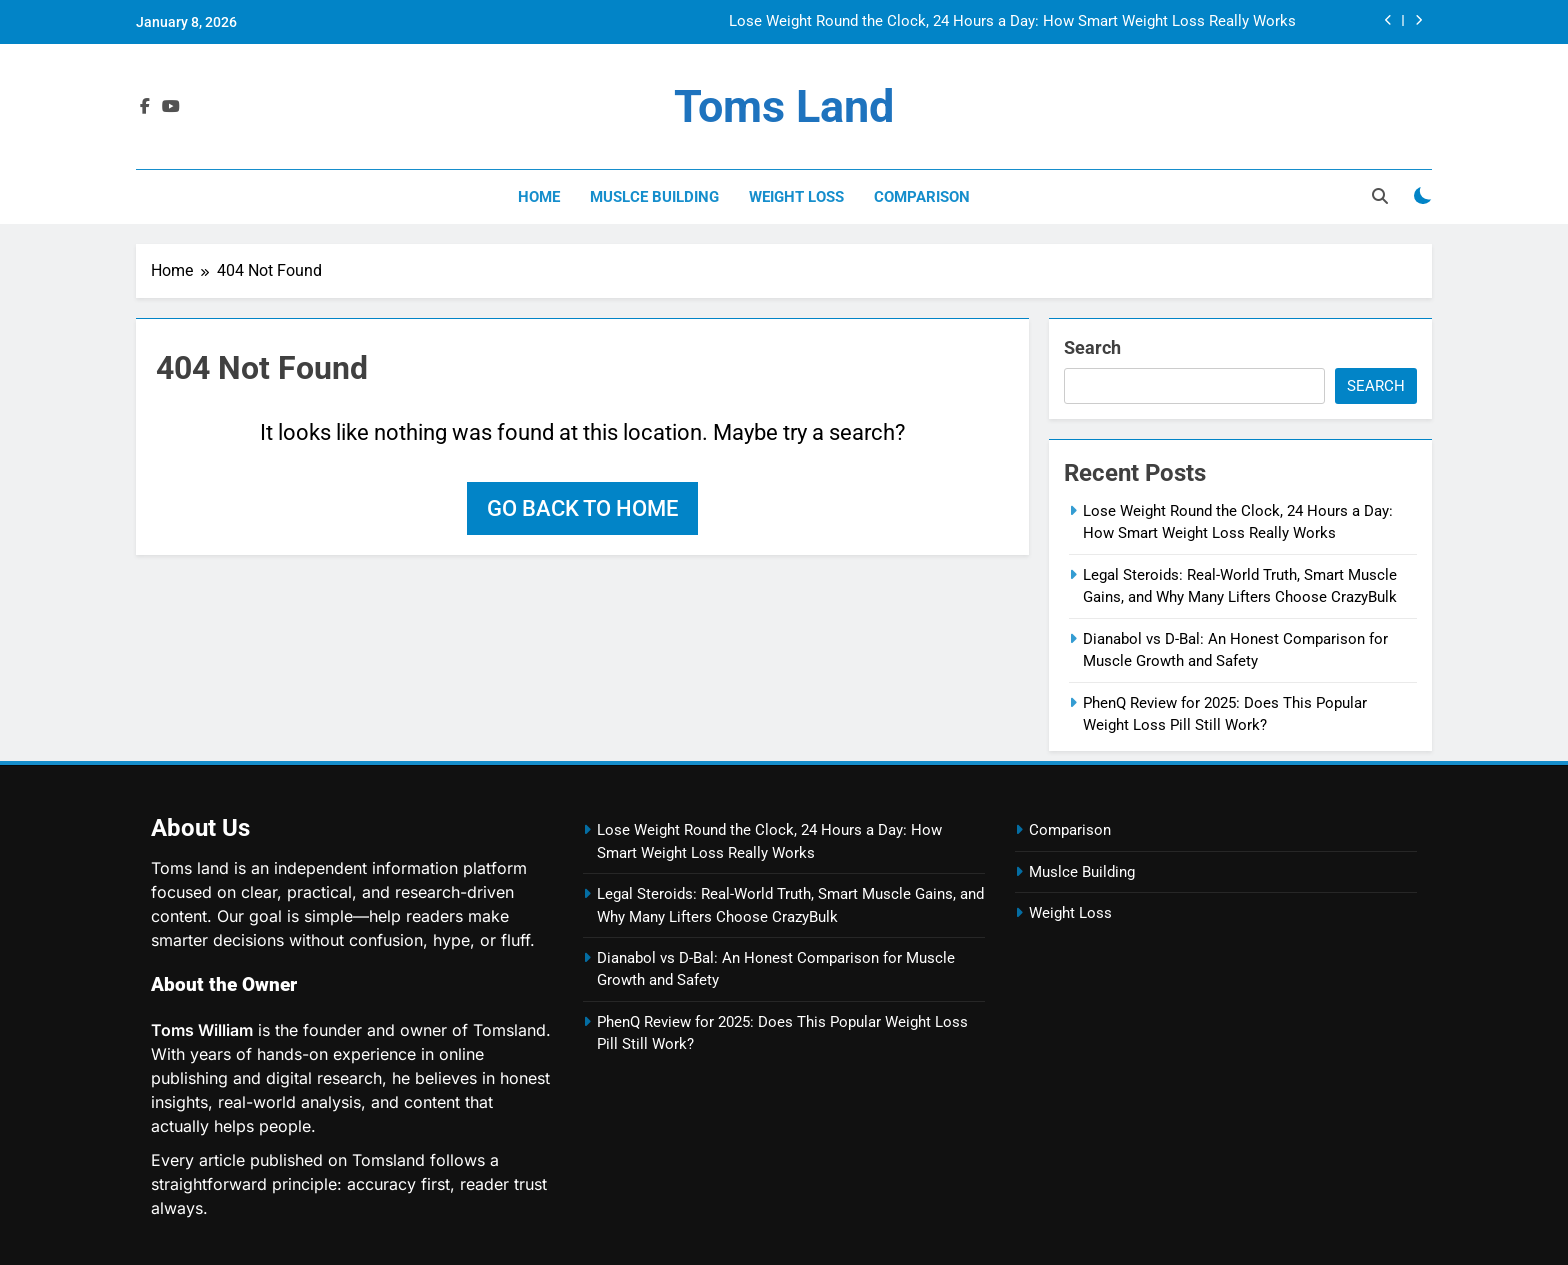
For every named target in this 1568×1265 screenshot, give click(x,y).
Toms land (784, 106)
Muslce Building (654, 197)
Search (1092, 347)
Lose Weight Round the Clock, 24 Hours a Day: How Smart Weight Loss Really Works (1012, 22)
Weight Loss (796, 197)
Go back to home (582, 508)
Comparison (922, 197)
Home (539, 197)
